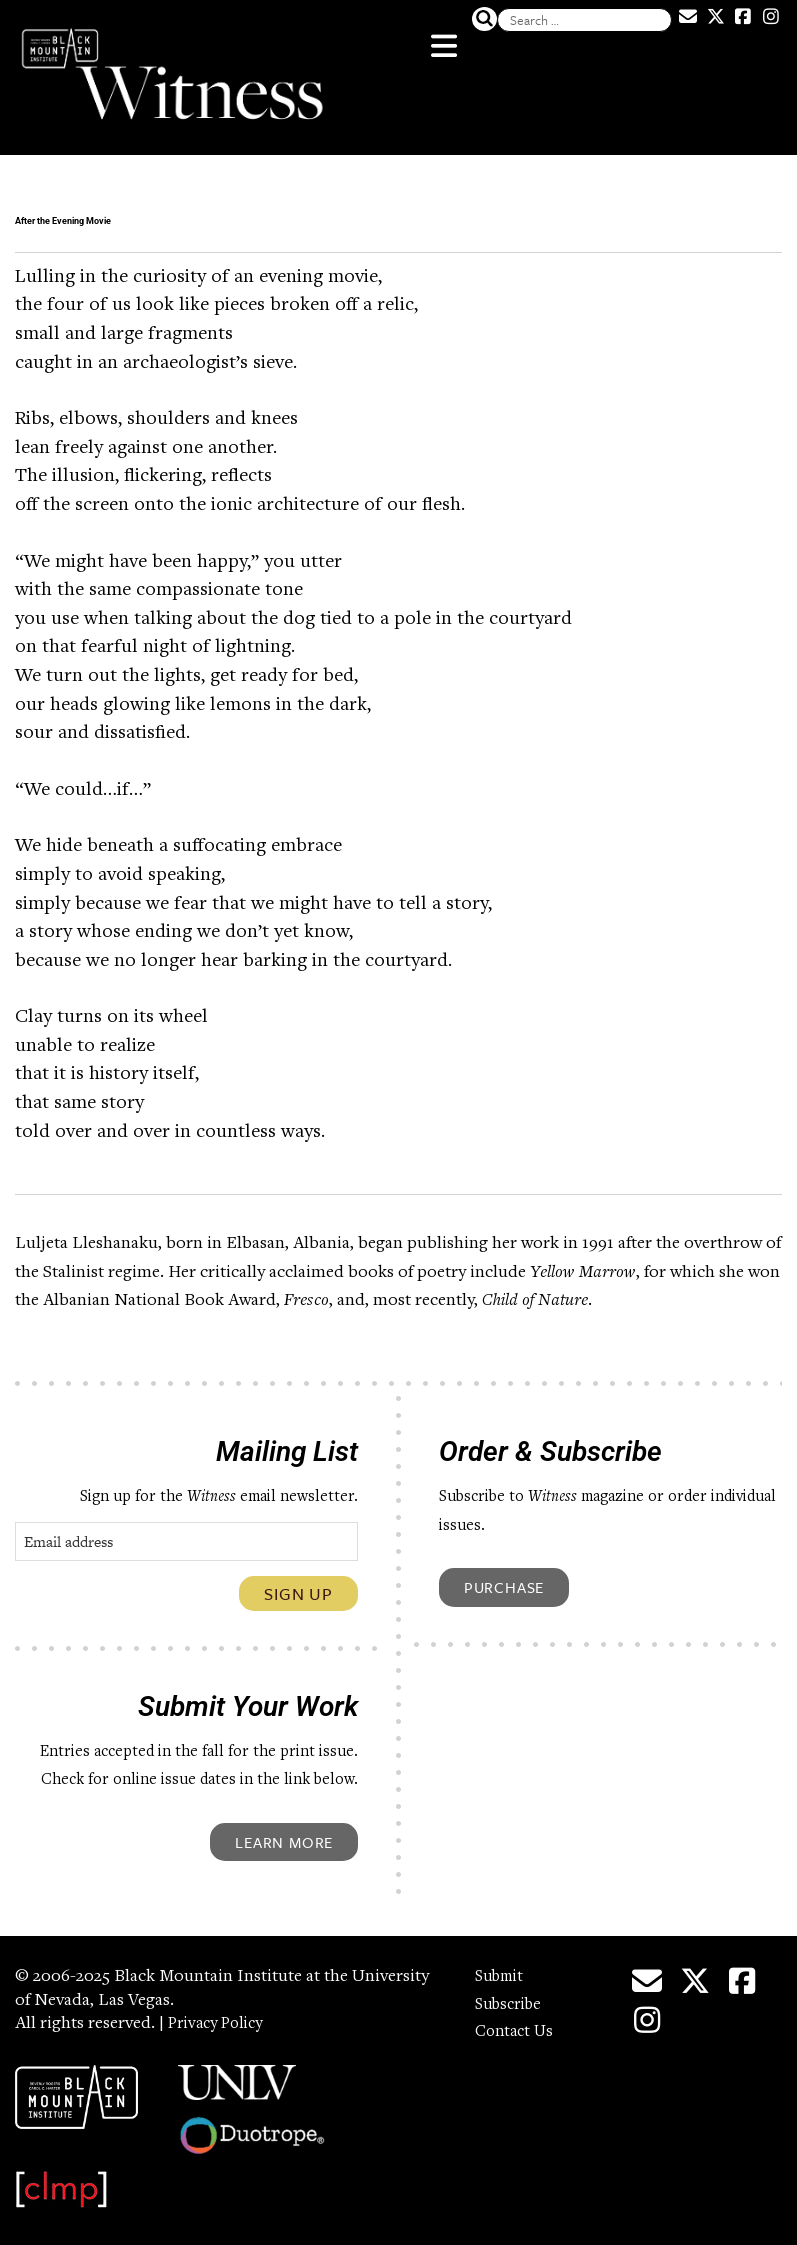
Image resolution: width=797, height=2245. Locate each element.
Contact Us (517, 2022)
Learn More (284, 1832)
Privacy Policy (221, 2014)
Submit (502, 1967)
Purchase (504, 1577)
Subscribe (512, 1995)
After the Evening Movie (231, 210)
